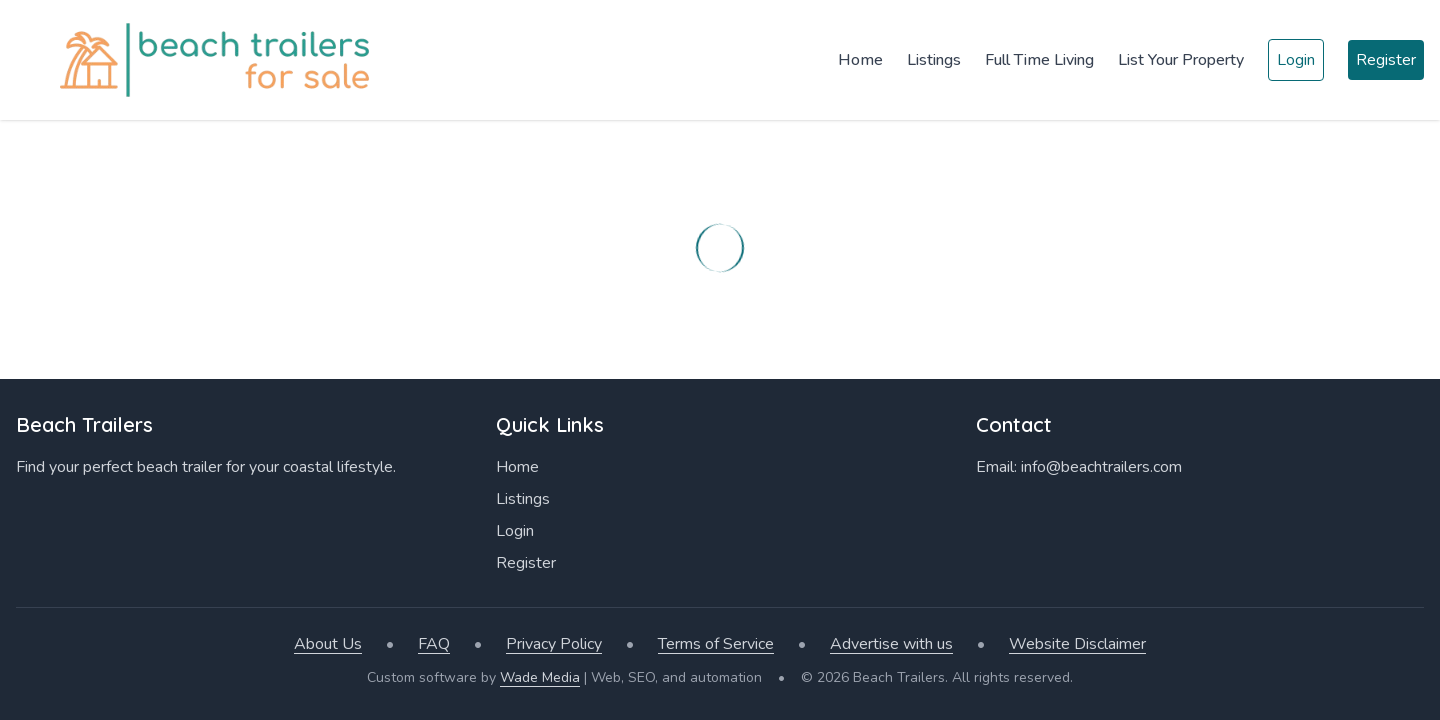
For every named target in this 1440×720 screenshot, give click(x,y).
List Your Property (1181, 60)
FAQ (434, 644)
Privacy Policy (554, 644)
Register (1386, 60)
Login (1296, 60)
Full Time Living (1039, 60)
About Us (328, 644)
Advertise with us (891, 644)
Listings (934, 60)
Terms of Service (716, 644)
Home (860, 60)
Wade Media (540, 677)
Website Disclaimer (1077, 644)
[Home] (200, 60)
